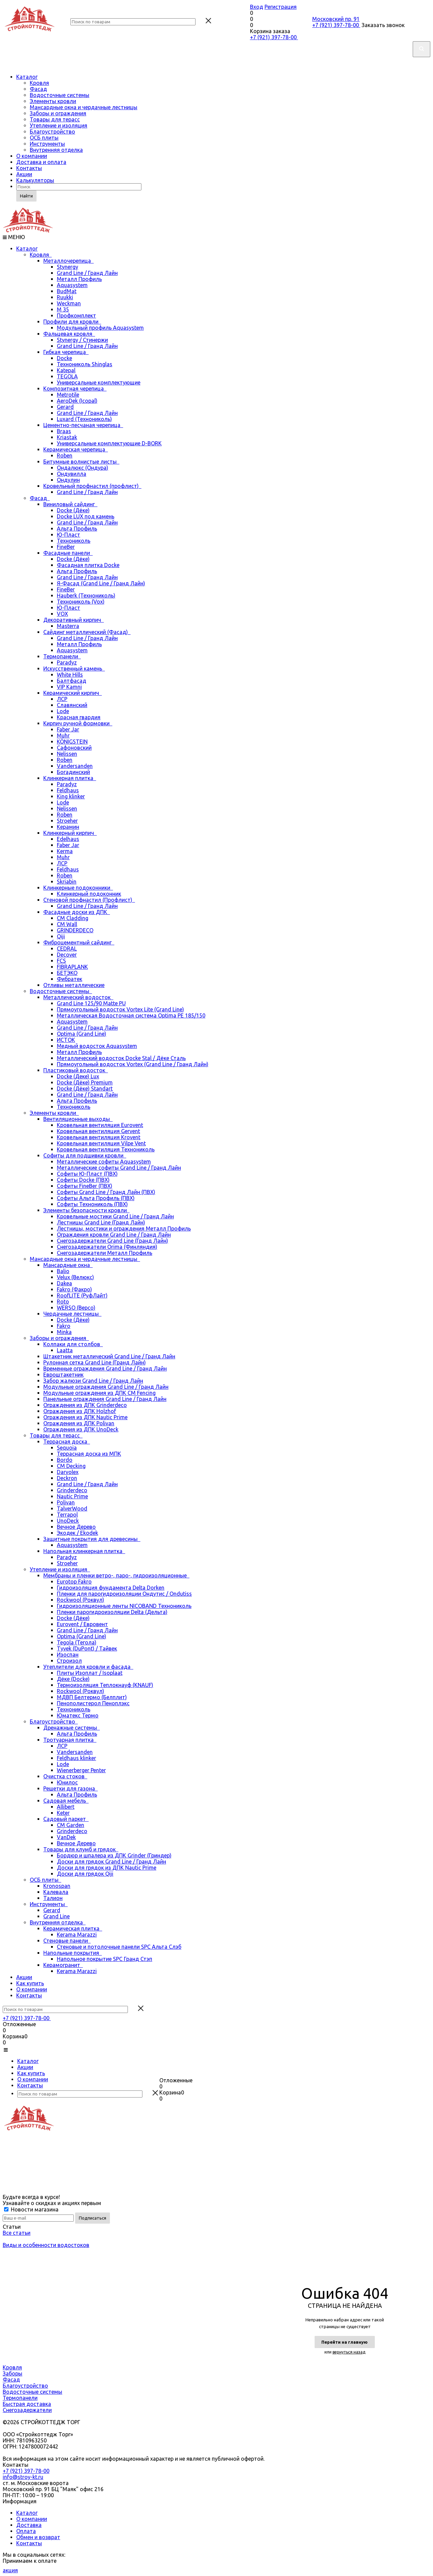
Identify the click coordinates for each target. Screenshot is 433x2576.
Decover (67, 955)
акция (10, 2570)
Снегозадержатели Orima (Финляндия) (107, 1247)
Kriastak (67, 437)
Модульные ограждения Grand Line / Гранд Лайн (105, 1387)
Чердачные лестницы (72, 1314)
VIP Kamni (69, 687)
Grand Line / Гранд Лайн (87, 273)
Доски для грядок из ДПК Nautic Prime (106, 1868)
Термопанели (62, 656)
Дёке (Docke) (73, 1679)
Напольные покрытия (72, 1953)
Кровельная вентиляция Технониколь (106, 1149)
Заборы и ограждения (58, 113)
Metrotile (68, 395)
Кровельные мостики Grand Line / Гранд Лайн (115, 1216)
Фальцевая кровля (69, 334)
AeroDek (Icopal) (77, 401)
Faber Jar (68, 729)
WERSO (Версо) (76, 1308)
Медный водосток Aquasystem (97, 1046)
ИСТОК (66, 1040)
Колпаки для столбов (73, 1344)
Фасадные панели (68, 553)
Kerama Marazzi (77, 1934)
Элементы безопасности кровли (86, 1210)
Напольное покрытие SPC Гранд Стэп (104, 1959)
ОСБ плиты (44, 138)
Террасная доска (66, 1441)
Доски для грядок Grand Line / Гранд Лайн (111, 1861)
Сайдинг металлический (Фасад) (87, 632)
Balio (63, 1271)
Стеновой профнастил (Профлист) (89, 900)
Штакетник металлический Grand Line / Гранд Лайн (109, 1356)
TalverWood (72, 1508)
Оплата (26, 2531)
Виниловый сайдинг (70, 504)
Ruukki (65, 297)
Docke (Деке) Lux (78, 1076)
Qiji (61, 936)
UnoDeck (68, 1521)
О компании (31, 156)
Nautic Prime (72, 1496)
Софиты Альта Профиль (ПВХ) (96, 1198)
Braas (64, 431)
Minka (64, 1332)
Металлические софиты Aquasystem (104, 1161)
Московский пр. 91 (336, 19)
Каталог (27, 77)
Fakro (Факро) (74, 1289)
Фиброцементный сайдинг (78, 942)
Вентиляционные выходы (78, 1119)
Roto (63, 1301)
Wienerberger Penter (81, 1770)
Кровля (39, 83)
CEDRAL (67, 948)
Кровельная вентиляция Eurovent (100, 1125)
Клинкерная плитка (69, 778)
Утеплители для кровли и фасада (88, 1667)
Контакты (29, 168)
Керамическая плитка (72, 1928)
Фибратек (69, 979)
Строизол (69, 1661)
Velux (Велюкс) (75, 1277)
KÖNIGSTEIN (72, 742)
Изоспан (67, 1655)
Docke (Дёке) (73, 510)
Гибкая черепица (66, 352)
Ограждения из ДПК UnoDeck (80, 1429)
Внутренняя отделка (56, 150)
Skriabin (66, 882)
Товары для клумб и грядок (80, 1849)
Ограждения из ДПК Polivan (78, 1423)
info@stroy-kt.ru (23, 2477)
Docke (64, 358)
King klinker (71, 796)
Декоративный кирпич (73, 620)
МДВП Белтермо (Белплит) (92, 1697)
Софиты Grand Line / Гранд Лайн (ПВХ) (106, 1192)
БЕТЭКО (67, 973)
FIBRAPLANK (72, 967)
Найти (26, 195)
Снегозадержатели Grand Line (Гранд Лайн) (112, 1241)
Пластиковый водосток (75, 1070)
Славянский (72, 705)
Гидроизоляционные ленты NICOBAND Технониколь (124, 1606)
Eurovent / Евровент (82, 1624)
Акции (24, 174)
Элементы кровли (53, 101)
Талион (53, 1898)
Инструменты (47, 144)
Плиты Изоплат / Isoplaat (89, 1673)
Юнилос (67, 1782)
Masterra (68, 626)
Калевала (55, 1892)
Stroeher (67, 821)
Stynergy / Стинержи (82, 340)
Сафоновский (74, 748)
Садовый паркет (66, 1819)
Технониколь (73, 541)
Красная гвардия (78, 717)
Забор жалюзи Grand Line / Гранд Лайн (93, 1381)
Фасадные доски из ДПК (76, 912)
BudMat (66, 291)
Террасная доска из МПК (89, 1454)
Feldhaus (68, 790)
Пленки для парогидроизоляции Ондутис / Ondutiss (124, 1594)
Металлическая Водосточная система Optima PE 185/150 (131, 1015)
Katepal (66, 370)
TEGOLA (67, 376)
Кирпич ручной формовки (77, 723)
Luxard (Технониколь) (84, 419)
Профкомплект (76, 315)
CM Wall (67, 924)
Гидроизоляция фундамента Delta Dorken (110, 1588)
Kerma (65, 851)
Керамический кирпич (72, 693)
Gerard (65, 407)
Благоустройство (52, 131)
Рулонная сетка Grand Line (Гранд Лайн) (94, 1362)
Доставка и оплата (41, 162)
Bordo (64, 1460)
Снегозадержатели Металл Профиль (104, 1253)
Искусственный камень (74, 668)
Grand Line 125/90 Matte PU (91, 1003)
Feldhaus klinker (76, 1758)
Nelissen (67, 754)
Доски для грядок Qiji (85, 1874)
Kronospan (56, 1886)
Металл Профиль (79, 279)
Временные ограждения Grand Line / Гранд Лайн (105, 1368)
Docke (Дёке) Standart (85, 1088)
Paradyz (67, 662)
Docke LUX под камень (85, 516)
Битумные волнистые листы (81, 462)
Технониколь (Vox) (81, 602)
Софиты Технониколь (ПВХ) (92, 1204)
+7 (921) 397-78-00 (274, 37)
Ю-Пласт (68, 535)
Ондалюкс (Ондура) (82, 468)
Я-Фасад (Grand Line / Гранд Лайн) (101, 583)
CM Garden (70, 1825)
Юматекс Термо (77, 1715)
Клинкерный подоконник (89, 894)
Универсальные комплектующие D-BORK (109, 443)
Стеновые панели (67, 1941)
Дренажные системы (71, 1728)
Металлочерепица (68, 261)
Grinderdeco (72, 1490)
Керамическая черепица (75, 449)
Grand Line (56, 1916)
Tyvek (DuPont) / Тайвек (87, 1648)
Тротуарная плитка (69, 1740)
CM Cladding (72, 918)
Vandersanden (75, 766)
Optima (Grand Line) (81, 1034)
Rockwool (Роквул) (80, 1600)
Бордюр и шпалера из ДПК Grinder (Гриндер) (114, 1855)
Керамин (68, 827)
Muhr (63, 735)
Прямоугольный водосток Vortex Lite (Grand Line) (120, 1009)
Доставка (29, 2525)
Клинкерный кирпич (70, 833)
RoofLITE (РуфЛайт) (82, 1295)
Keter (63, 1813)
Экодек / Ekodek (77, 1533)
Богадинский (73, 772)
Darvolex (67, 1472)
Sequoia (67, 1448)
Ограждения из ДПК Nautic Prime (85, 1417)
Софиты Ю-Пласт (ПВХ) (87, 1174)
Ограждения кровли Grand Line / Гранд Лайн (114, 1235)
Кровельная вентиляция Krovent (98, 1137)
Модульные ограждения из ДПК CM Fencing (99, 1393)
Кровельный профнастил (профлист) (92, 486)
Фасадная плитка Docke (88, 565)
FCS (61, 961)
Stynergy (67, 267)
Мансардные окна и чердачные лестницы (83, 107)
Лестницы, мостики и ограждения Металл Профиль (124, 1228)
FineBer (66, 547)
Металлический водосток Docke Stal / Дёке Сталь (121, 1058)
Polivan (66, 1502)
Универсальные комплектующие (98, 382)
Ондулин (68, 480)
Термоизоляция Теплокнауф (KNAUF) (105, 1685)
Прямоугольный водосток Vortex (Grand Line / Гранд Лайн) (132, 1064)
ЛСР (62, 699)
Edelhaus (68, 839)
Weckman (69, 303)
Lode (63, 711)
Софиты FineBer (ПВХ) (84, 1186)
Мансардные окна (68, 1265)
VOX (62, 614)
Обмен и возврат (38, 2537)
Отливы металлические (74, 985)
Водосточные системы (59, 95)
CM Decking (71, 1466)
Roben (64, 455)
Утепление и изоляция (58, 125)
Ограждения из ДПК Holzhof (79, 1411)
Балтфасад (71, 681)
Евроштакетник (63, 1375)
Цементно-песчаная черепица (83, 425)
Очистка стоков (65, 1776)
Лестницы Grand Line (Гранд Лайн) (101, 1222)
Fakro (63, 1326)
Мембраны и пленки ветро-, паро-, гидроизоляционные (116, 1575)
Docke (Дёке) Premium (85, 1082)
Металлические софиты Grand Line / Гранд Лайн (119, 1168)
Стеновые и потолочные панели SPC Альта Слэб (119, 1947)
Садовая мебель (66, 1801)
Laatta (65, 1350)
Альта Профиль (77, 528)
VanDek (66, 1837)
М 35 (63, 309)
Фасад (38, 89)
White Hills (70, 675)
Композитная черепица (75, 388)
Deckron (67, 1478)
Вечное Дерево (76, 1527)
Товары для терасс (55, 119)
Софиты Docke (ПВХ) (83, 1180)
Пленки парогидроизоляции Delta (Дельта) (112, 1612)
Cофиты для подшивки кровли (84, 1155)
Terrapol (67, 1515)
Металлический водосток (78, 997)
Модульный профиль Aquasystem (100, 328)
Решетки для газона (70, 1788)
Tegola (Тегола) (76, 1642)
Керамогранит (63, 1965)
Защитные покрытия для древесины (91, 1539)
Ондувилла (71, 474)
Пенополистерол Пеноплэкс (93, 1703)
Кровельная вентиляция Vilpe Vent (101, 1143)
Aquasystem (72, 285)
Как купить (30, 1983)
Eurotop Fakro (74, 1581)
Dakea (64, 1283)
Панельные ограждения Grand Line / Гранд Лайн (104, 1399)
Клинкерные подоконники (78, 888)
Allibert (65, 1807)
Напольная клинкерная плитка (84, 1551)
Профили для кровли (72, 322)
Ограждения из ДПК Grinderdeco (85, 1405)
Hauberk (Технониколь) (86, 595)
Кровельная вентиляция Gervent (98, 1131)
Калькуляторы (35, 180)
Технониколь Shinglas (84, 364)
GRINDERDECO (75, 930)
